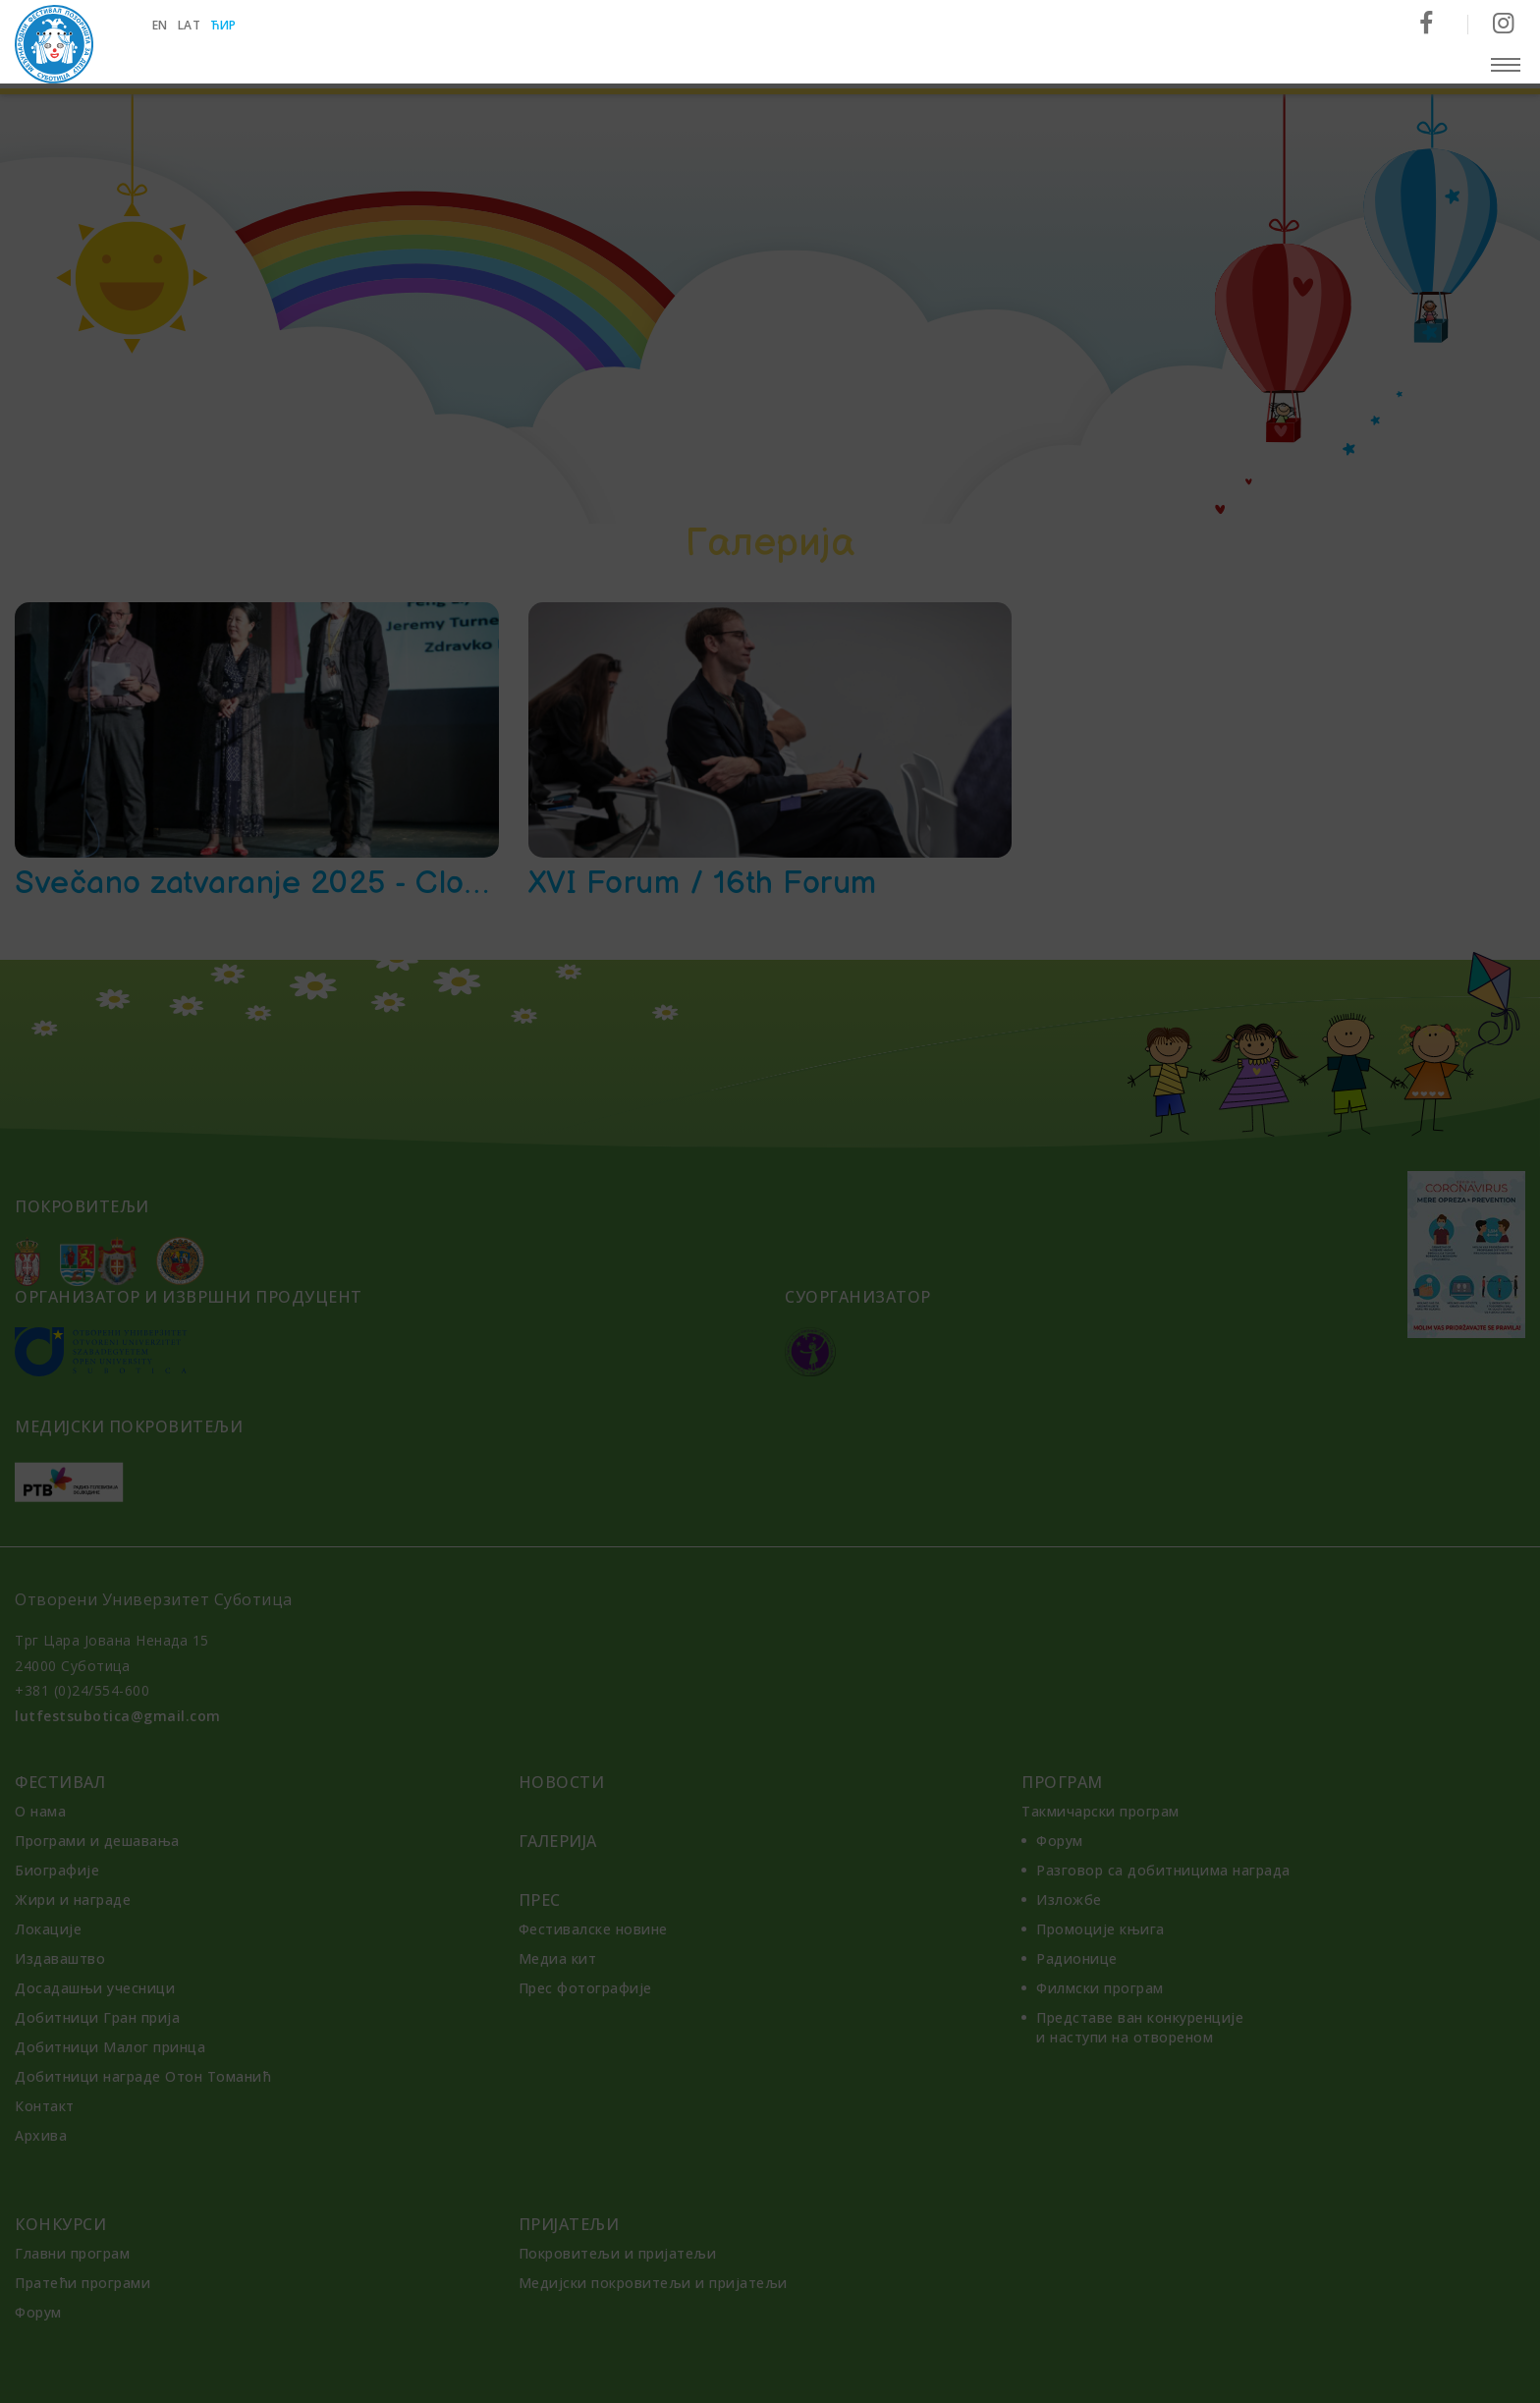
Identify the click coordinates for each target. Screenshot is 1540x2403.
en (160, 25)
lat (189, 25)
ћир (224, 25)
